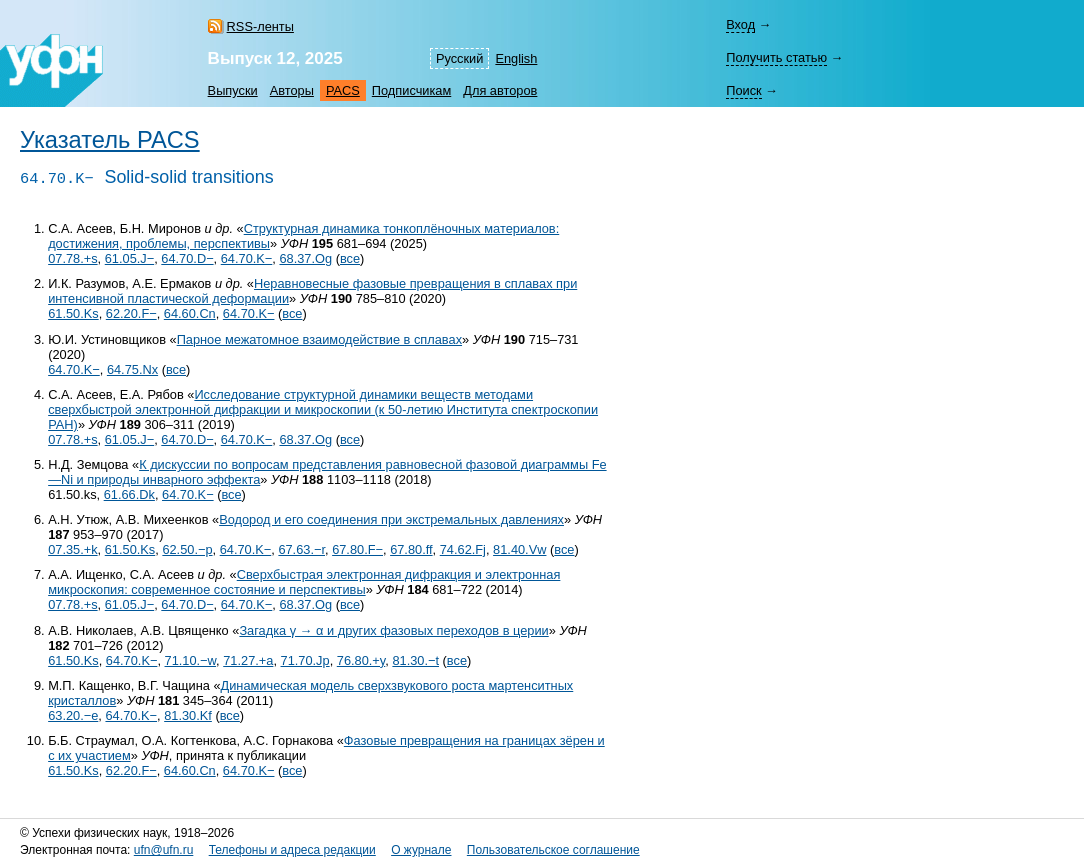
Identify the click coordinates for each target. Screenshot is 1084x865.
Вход (740, 24)
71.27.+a (248, 660)
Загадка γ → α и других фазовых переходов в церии (393, 630)
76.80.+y (361, 660)
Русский (459, 58)
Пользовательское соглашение (553, 850)
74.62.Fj (463, 549)
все (350, 258)
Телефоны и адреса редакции (292, 850)
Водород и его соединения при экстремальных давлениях (391, 519)
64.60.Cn (190, 313)
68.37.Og (305, 258)
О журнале (421, 850)
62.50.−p (187, 549)
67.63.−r (301, 549)
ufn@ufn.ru (164, 850)
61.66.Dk (129, 494)
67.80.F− (357, 549)
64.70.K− (247, 258)
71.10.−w (191, 660)
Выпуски (233, 90)
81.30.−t (415, 660)
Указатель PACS (110, 140)
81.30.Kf (188, 715)
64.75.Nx (132, 369)
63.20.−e (73, 715)
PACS (343, 90)
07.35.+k (72, 549)
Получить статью (776, 57)
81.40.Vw (519, 549)
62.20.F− (131, 313)
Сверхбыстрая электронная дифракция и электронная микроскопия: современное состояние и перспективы (304, 582)
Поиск (743, 90)
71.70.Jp (305, 660)
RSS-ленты (260, 26)
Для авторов (500, 90)
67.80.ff (411, 549)
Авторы (292, 90)
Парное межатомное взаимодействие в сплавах (319, 339)
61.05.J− (129, 258)
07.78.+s (72, 258)
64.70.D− (187, 258)
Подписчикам (411, 90)
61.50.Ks (73, 313)
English (516, 58)
